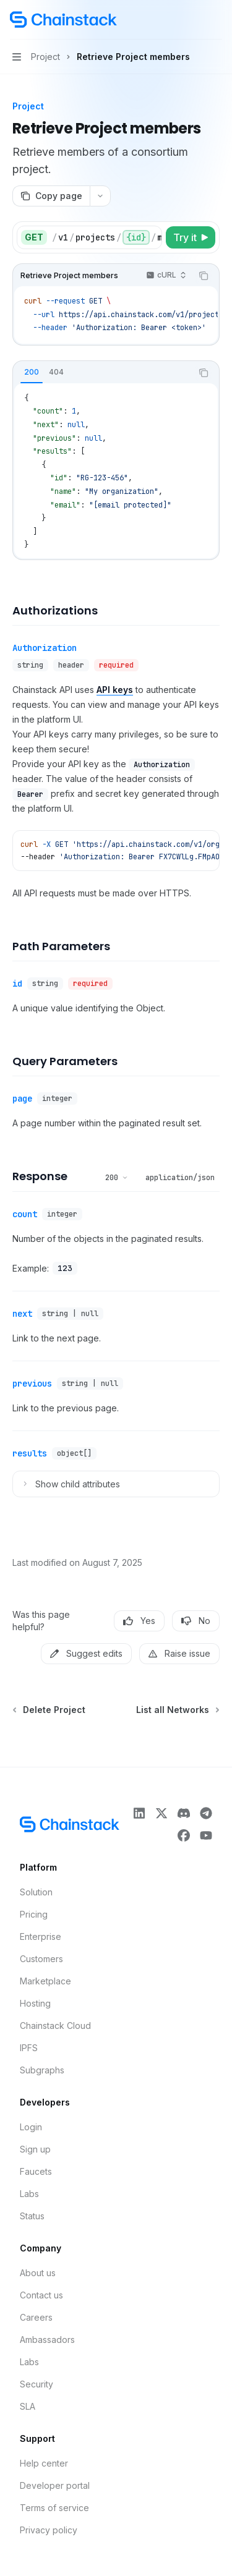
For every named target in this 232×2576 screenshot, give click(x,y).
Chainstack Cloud (55, 2025)
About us (38, 2273)
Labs (29, 2193)
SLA (27, 2406)
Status (32, 2216)
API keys (115, 689)
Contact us (41, 2295)
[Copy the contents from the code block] (203, 276)
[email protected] (130, 505)
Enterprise (40, 1936)
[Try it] (190, 237)
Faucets (36, 2171)
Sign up (35, 2149)
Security (36, 2384)
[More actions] (216, 19)
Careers (36, 2317)
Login (31, 2127)
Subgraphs (42, 2070)
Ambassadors (47, 2339)
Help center (44, 2463)
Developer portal (55, 2485)
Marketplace (45, 1981)
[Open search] (192, 20)
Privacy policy (48, 2530)
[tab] (31, 372)
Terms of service (54, 2507)
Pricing (34, 1914)
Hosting (35, 2003)
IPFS (29, 2048)
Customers (41, 1958)
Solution (36, 1892)
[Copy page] (51, 195)
